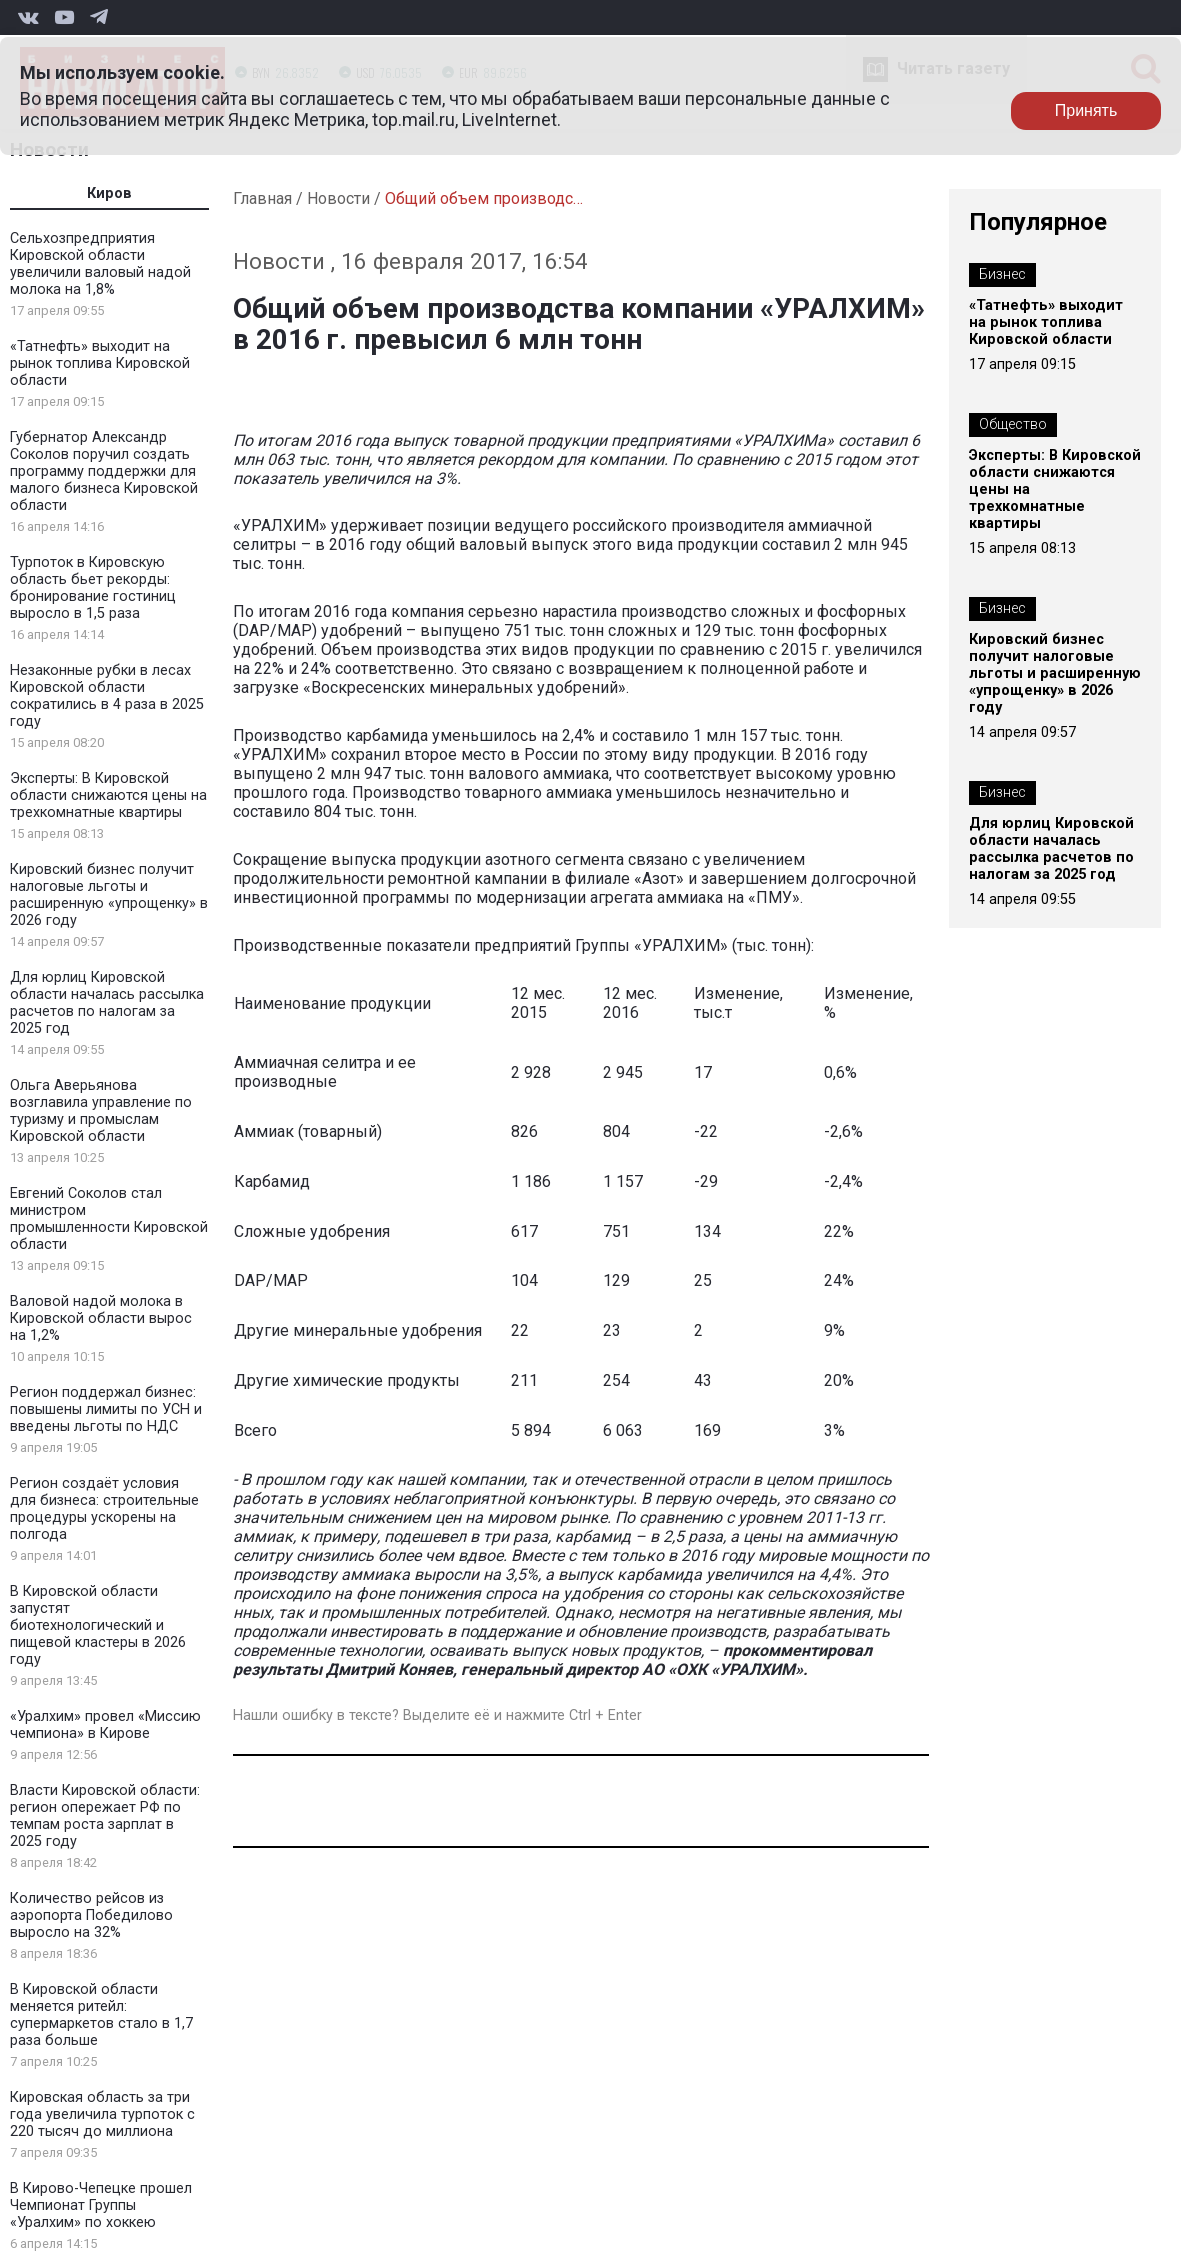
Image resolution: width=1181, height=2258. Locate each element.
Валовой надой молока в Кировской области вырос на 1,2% (101, 1318)
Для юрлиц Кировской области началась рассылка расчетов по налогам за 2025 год (107, 1003)
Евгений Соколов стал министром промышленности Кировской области (109, 1219)
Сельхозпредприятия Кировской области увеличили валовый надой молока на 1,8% (100, 264)
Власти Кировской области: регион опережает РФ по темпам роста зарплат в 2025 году (105, 1816)
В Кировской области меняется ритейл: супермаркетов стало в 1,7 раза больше (101, 2015)
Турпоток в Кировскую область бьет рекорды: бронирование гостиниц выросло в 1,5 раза (93, 588)
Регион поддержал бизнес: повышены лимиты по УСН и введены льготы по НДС (106, 1409)
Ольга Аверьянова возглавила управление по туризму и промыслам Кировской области (101, 1111)
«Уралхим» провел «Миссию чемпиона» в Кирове (105, 1725)
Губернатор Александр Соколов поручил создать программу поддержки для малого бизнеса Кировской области (104, 471)
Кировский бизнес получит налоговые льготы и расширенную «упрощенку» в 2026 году (109, 895)
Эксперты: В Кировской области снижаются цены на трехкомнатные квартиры (108, 795)
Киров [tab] (109, 193)
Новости (338, 198)
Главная (262, 198)
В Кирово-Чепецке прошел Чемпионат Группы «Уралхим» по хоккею (101, 2205)
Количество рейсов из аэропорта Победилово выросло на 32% (91, 1915)
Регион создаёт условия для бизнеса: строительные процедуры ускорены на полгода (104, 1509)
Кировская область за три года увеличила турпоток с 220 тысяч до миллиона (102, 2114)
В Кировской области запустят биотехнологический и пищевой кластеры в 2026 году (98, 1625)
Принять (1086, 110)
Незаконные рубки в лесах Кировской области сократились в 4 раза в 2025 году (107, 696)
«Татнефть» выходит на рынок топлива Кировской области (100, 363)
